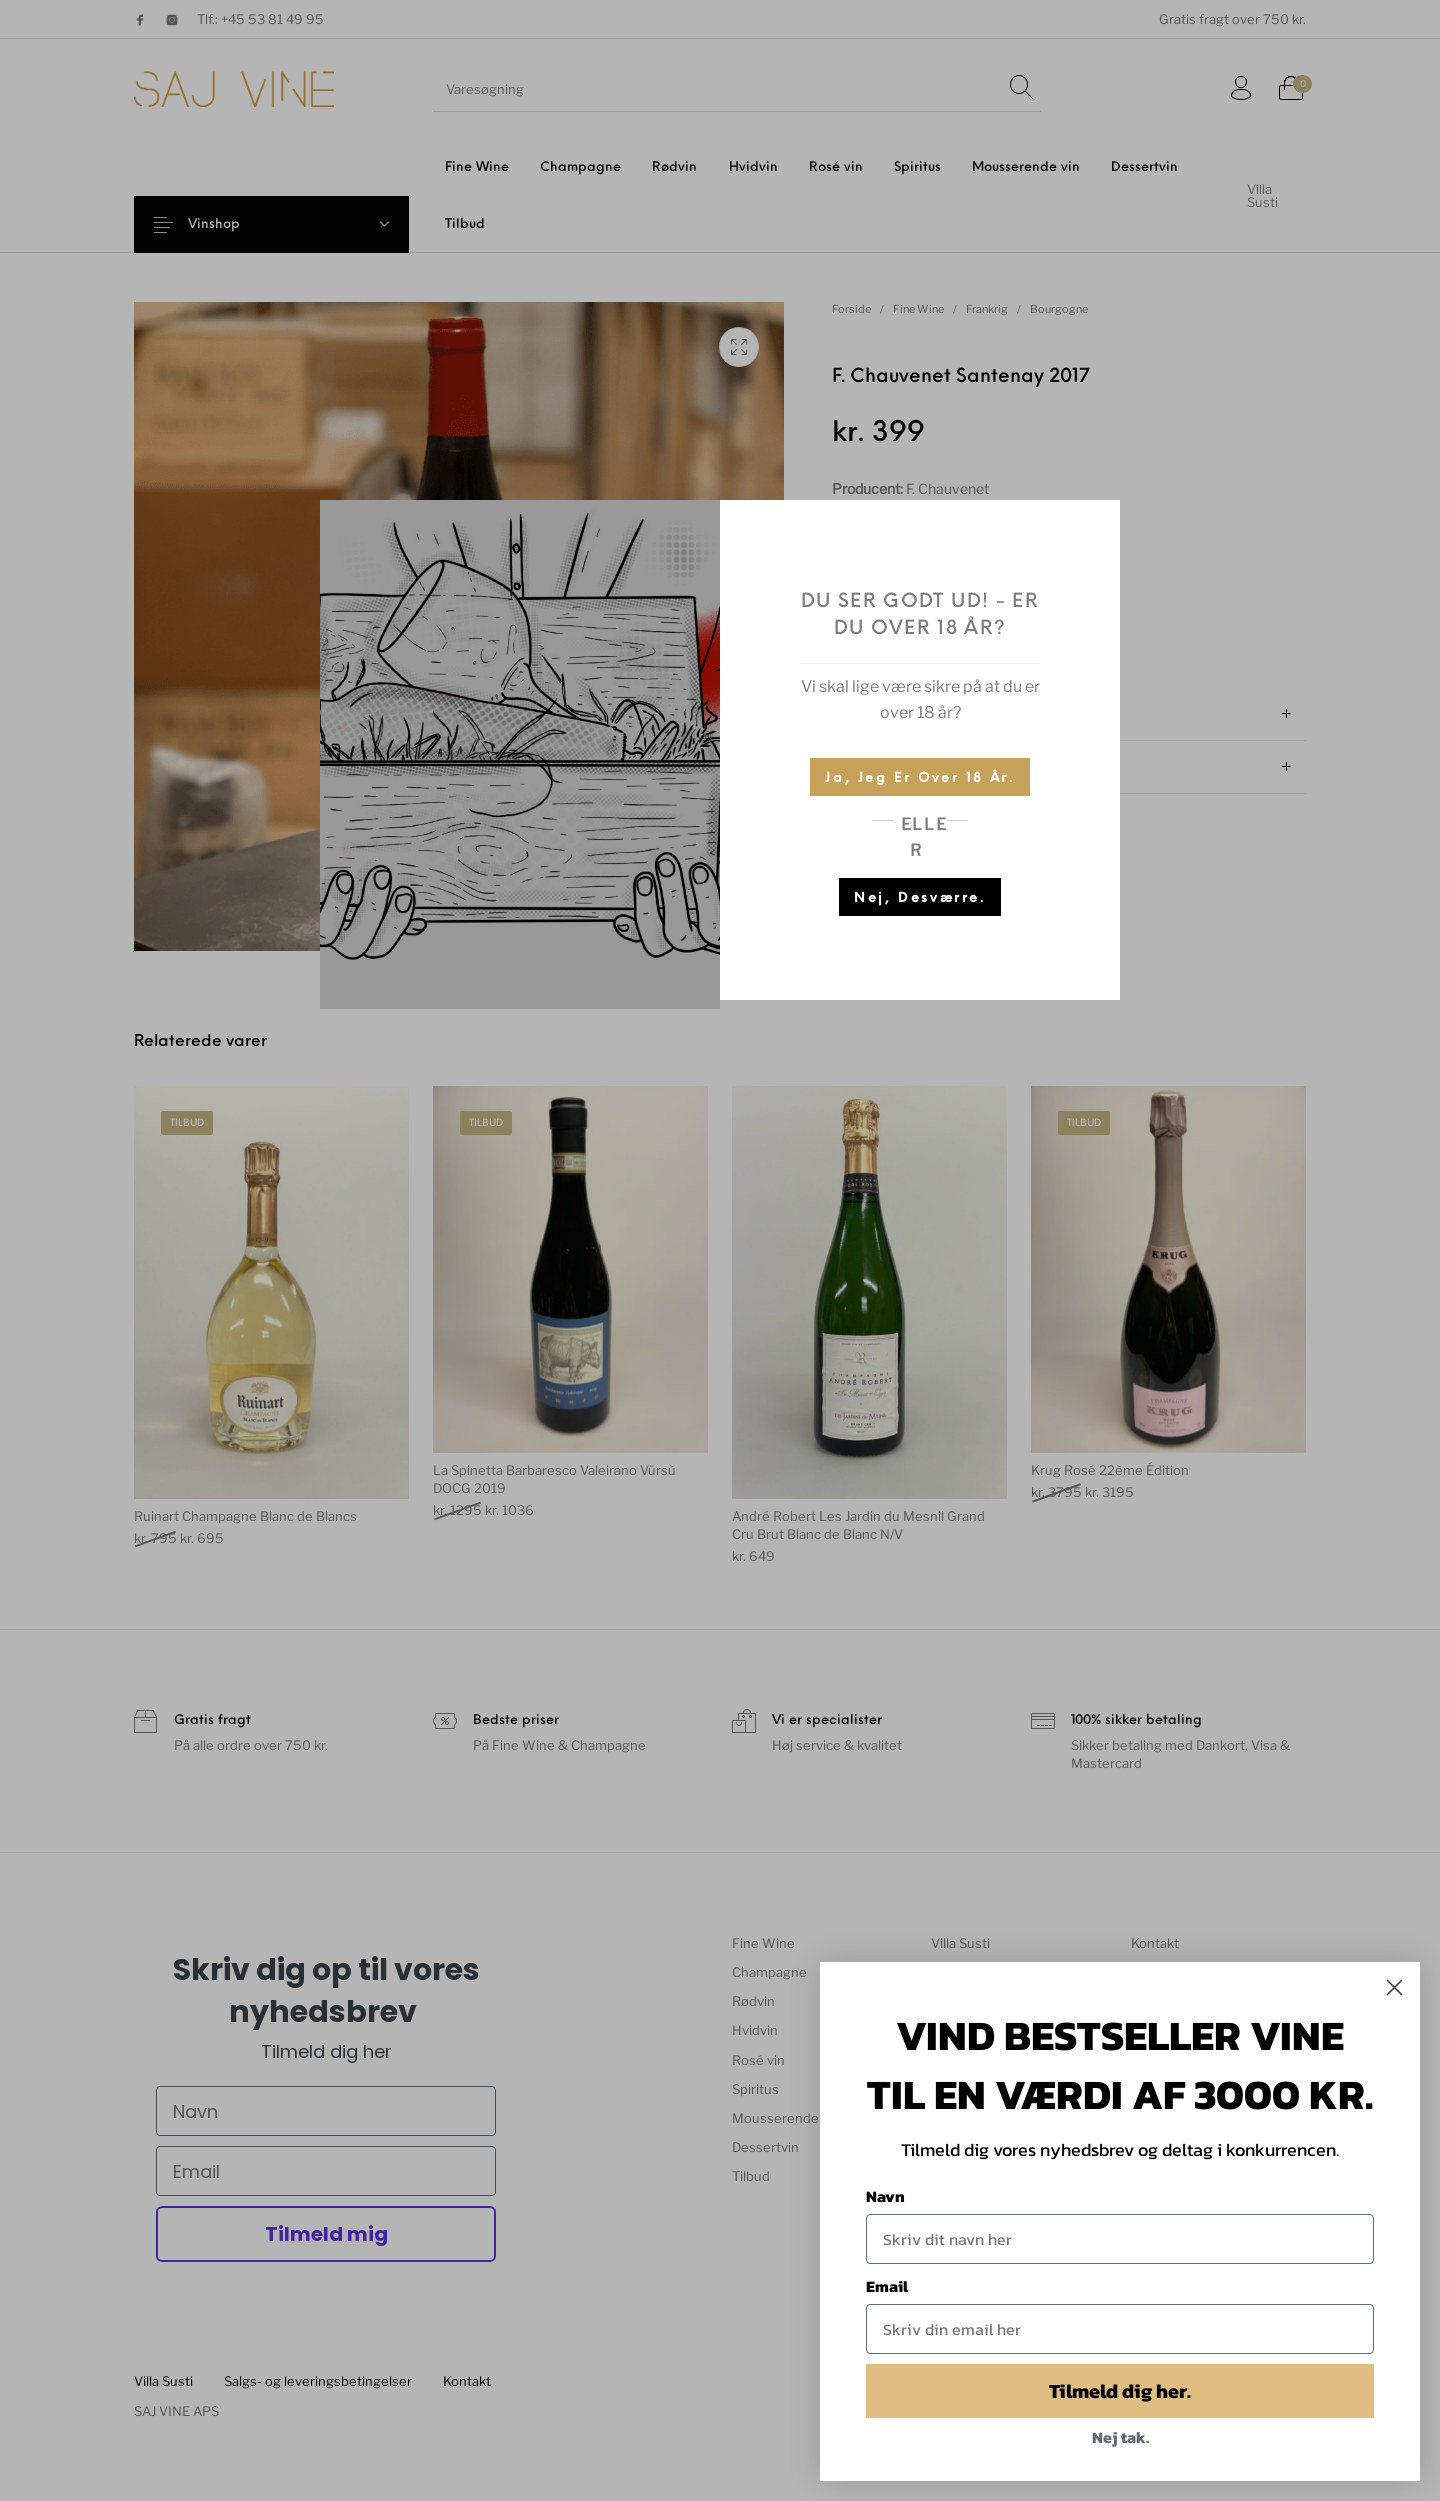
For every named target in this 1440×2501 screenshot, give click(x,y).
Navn (885, 2196)
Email (887, 2286)
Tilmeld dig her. (1120, 2391)
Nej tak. (1120, 2437)
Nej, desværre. (919, 898)
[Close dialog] (1394, 1987)
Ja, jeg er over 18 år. (919, 778)
